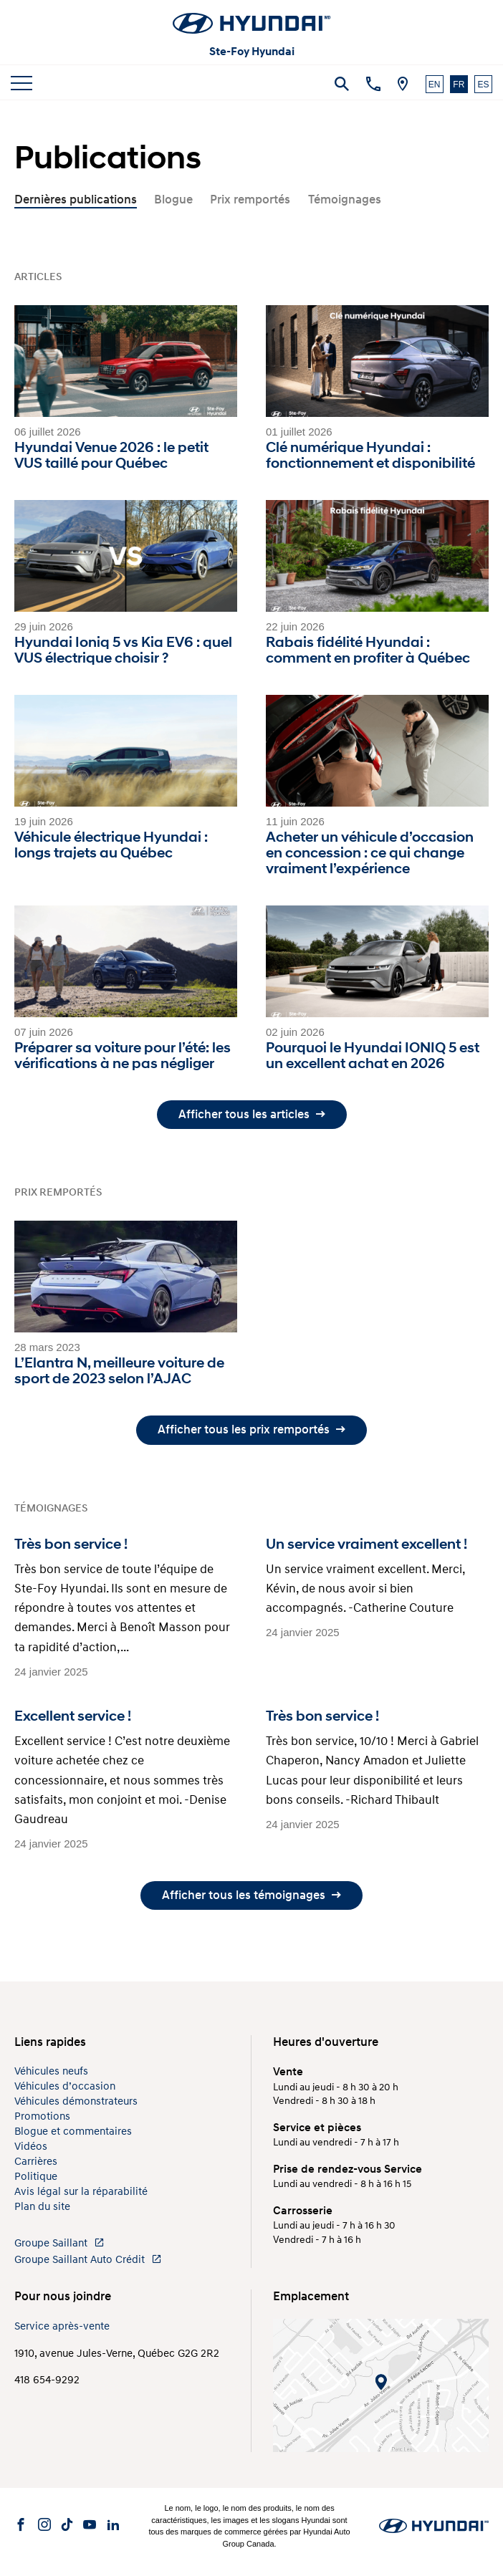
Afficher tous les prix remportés (251, 1429)
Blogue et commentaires (73, 2131)
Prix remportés (250, 199)
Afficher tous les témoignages (251, 1895)
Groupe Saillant (59, 2243)
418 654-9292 (47, 2380)
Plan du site (42, 2207)
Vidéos (30, 2146)
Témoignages (344, 199)
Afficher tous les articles (251, 1114)
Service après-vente (62, 2326)
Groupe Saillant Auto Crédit (88, 2260)
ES (483, 85)
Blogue (173, 199)
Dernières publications (75, 199)
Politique (35, 2176)
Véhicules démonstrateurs (76, 2101)
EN (434, 85)
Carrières (35, 2161)
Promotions (42, 2116)
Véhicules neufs (51, 2071)
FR (458, 85)
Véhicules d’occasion (64, 2086)
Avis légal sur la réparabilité (81, 2191)
